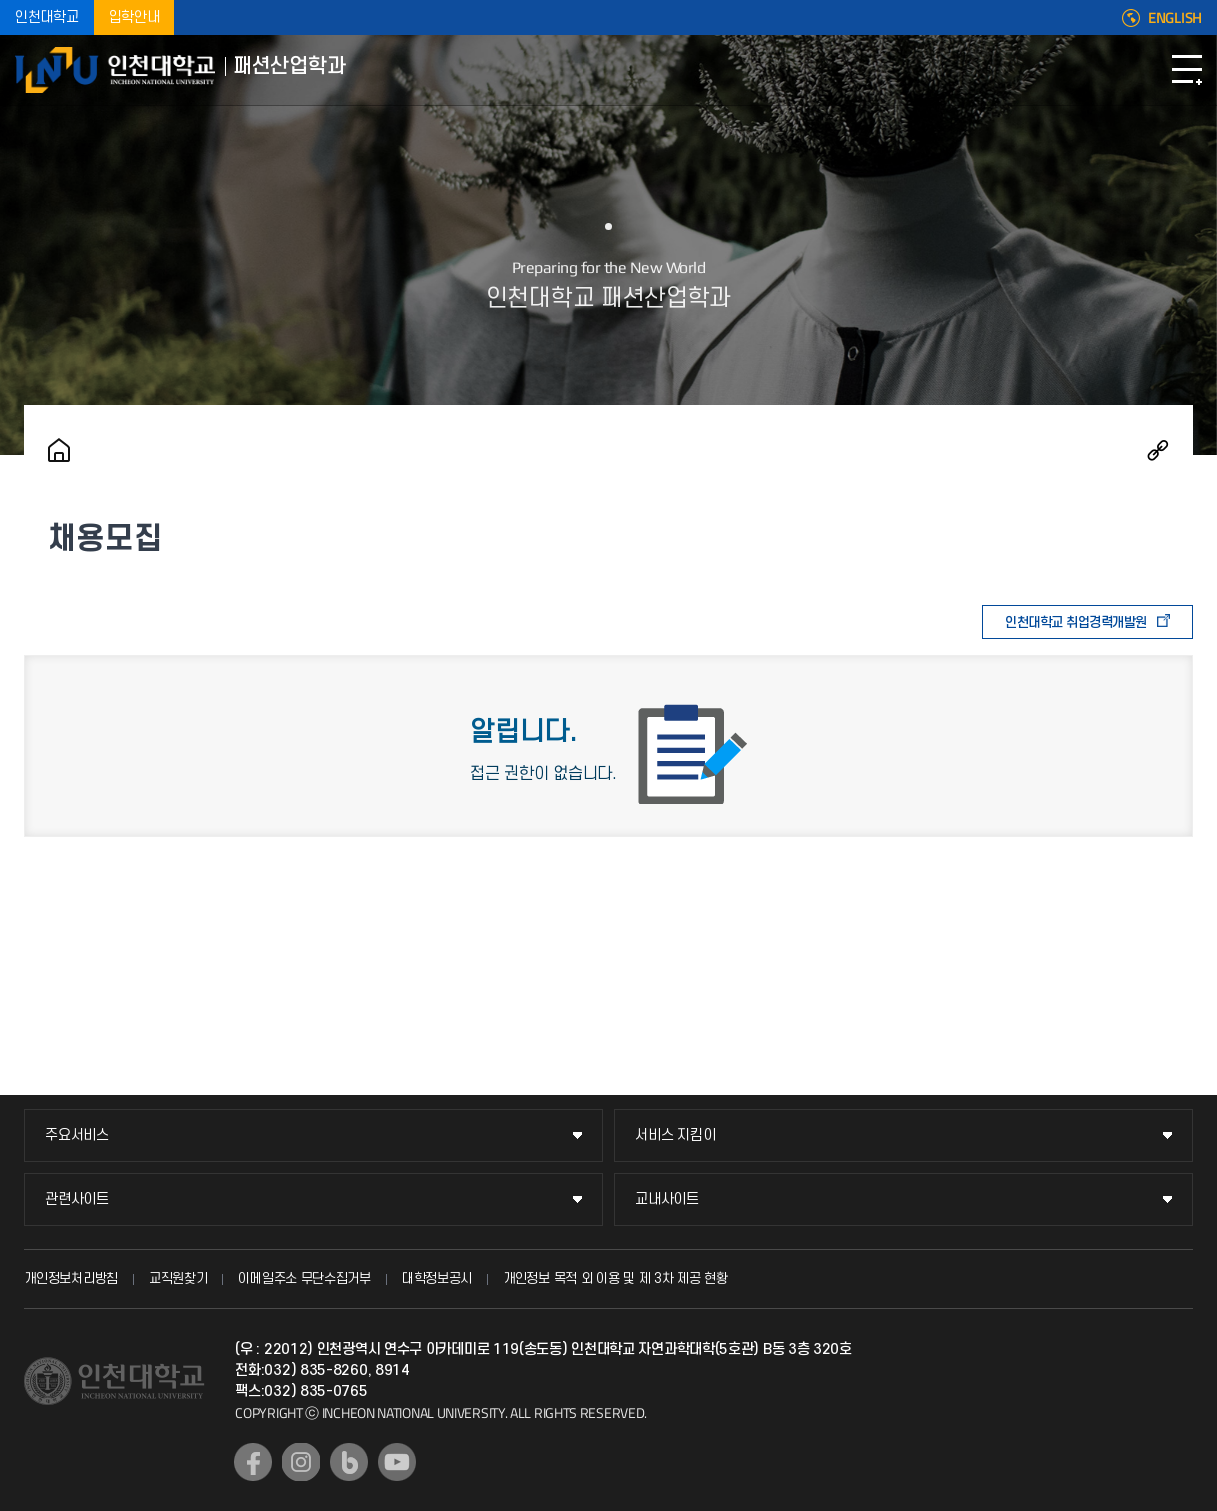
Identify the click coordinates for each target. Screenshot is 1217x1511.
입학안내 (134, 17)
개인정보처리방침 (71, 1278)
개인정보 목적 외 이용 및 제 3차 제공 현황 (615, 1278)
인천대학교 (47, 17)
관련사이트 (77, 1199)
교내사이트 (667, 1199)
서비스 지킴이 (675, 1135)
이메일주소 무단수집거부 (304, 1278)
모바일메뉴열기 (1187, 70)
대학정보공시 (437, 1278)
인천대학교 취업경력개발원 (1076, 622)
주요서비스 (77, 1135)
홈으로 (59, 450)
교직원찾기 (178, 1278)
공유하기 (1158, 450)
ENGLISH (1175, 18)
